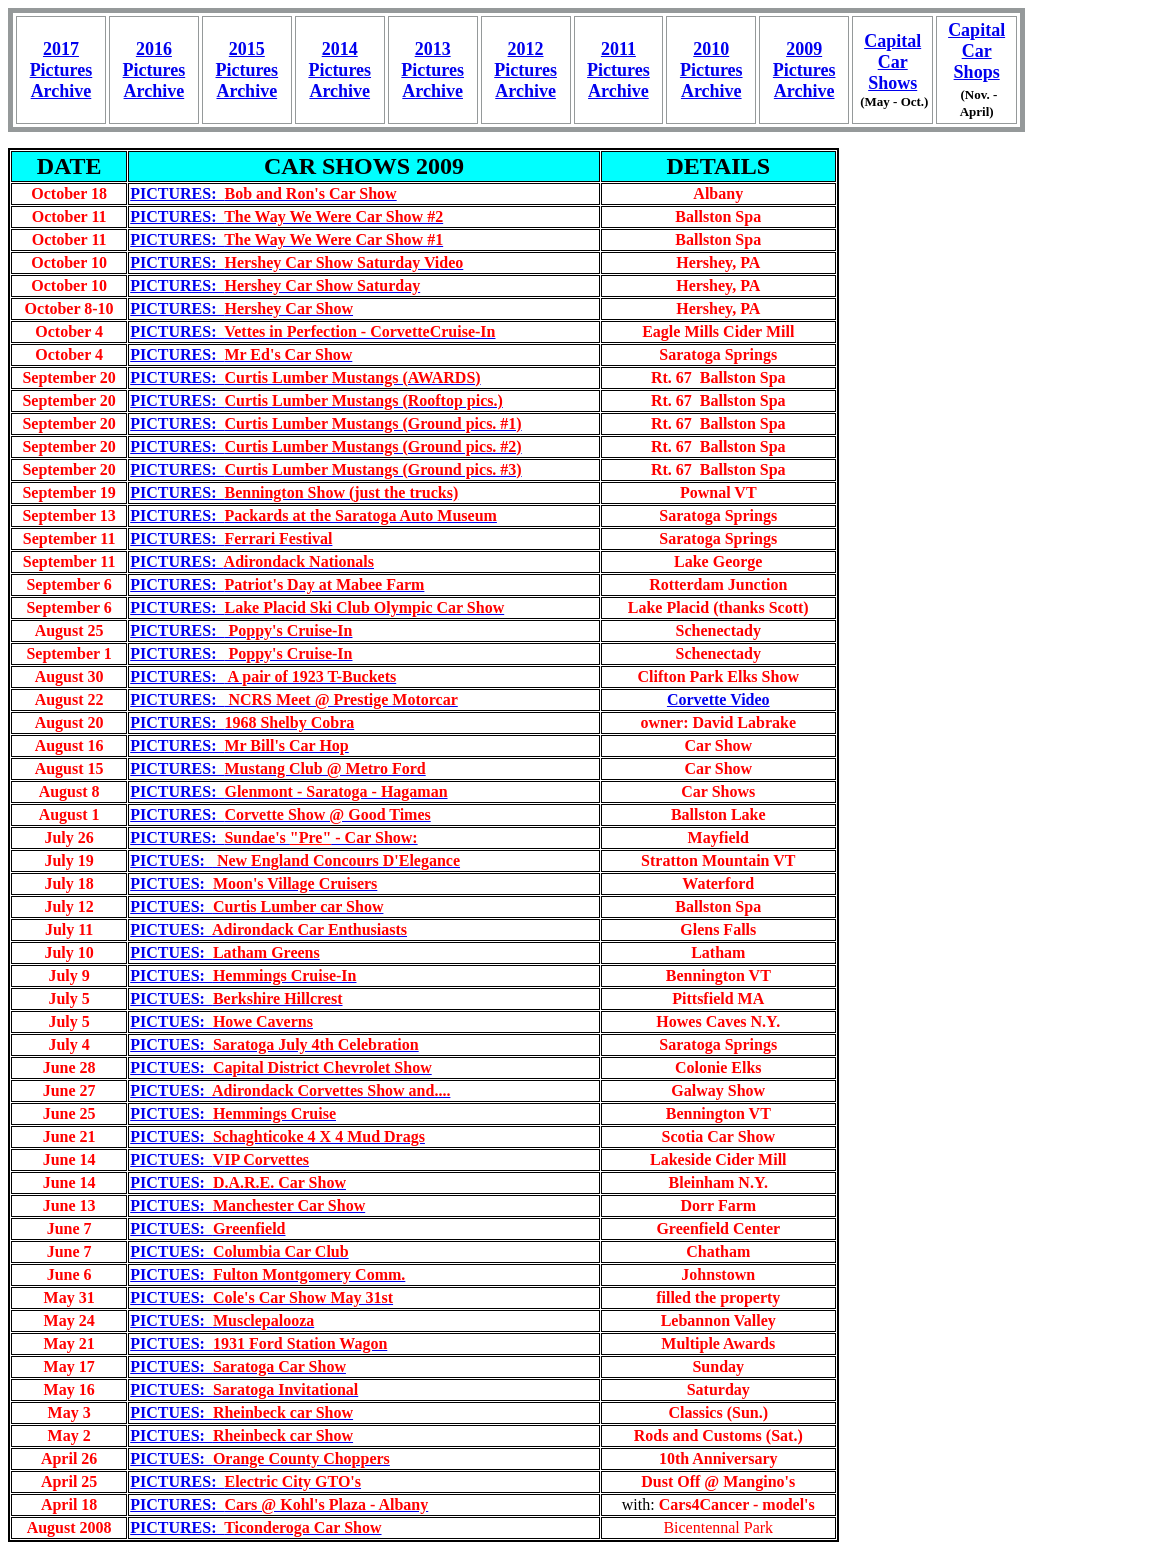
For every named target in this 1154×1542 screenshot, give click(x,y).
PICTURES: (263, 193)
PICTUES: (295, 860)
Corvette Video (718, 699)
